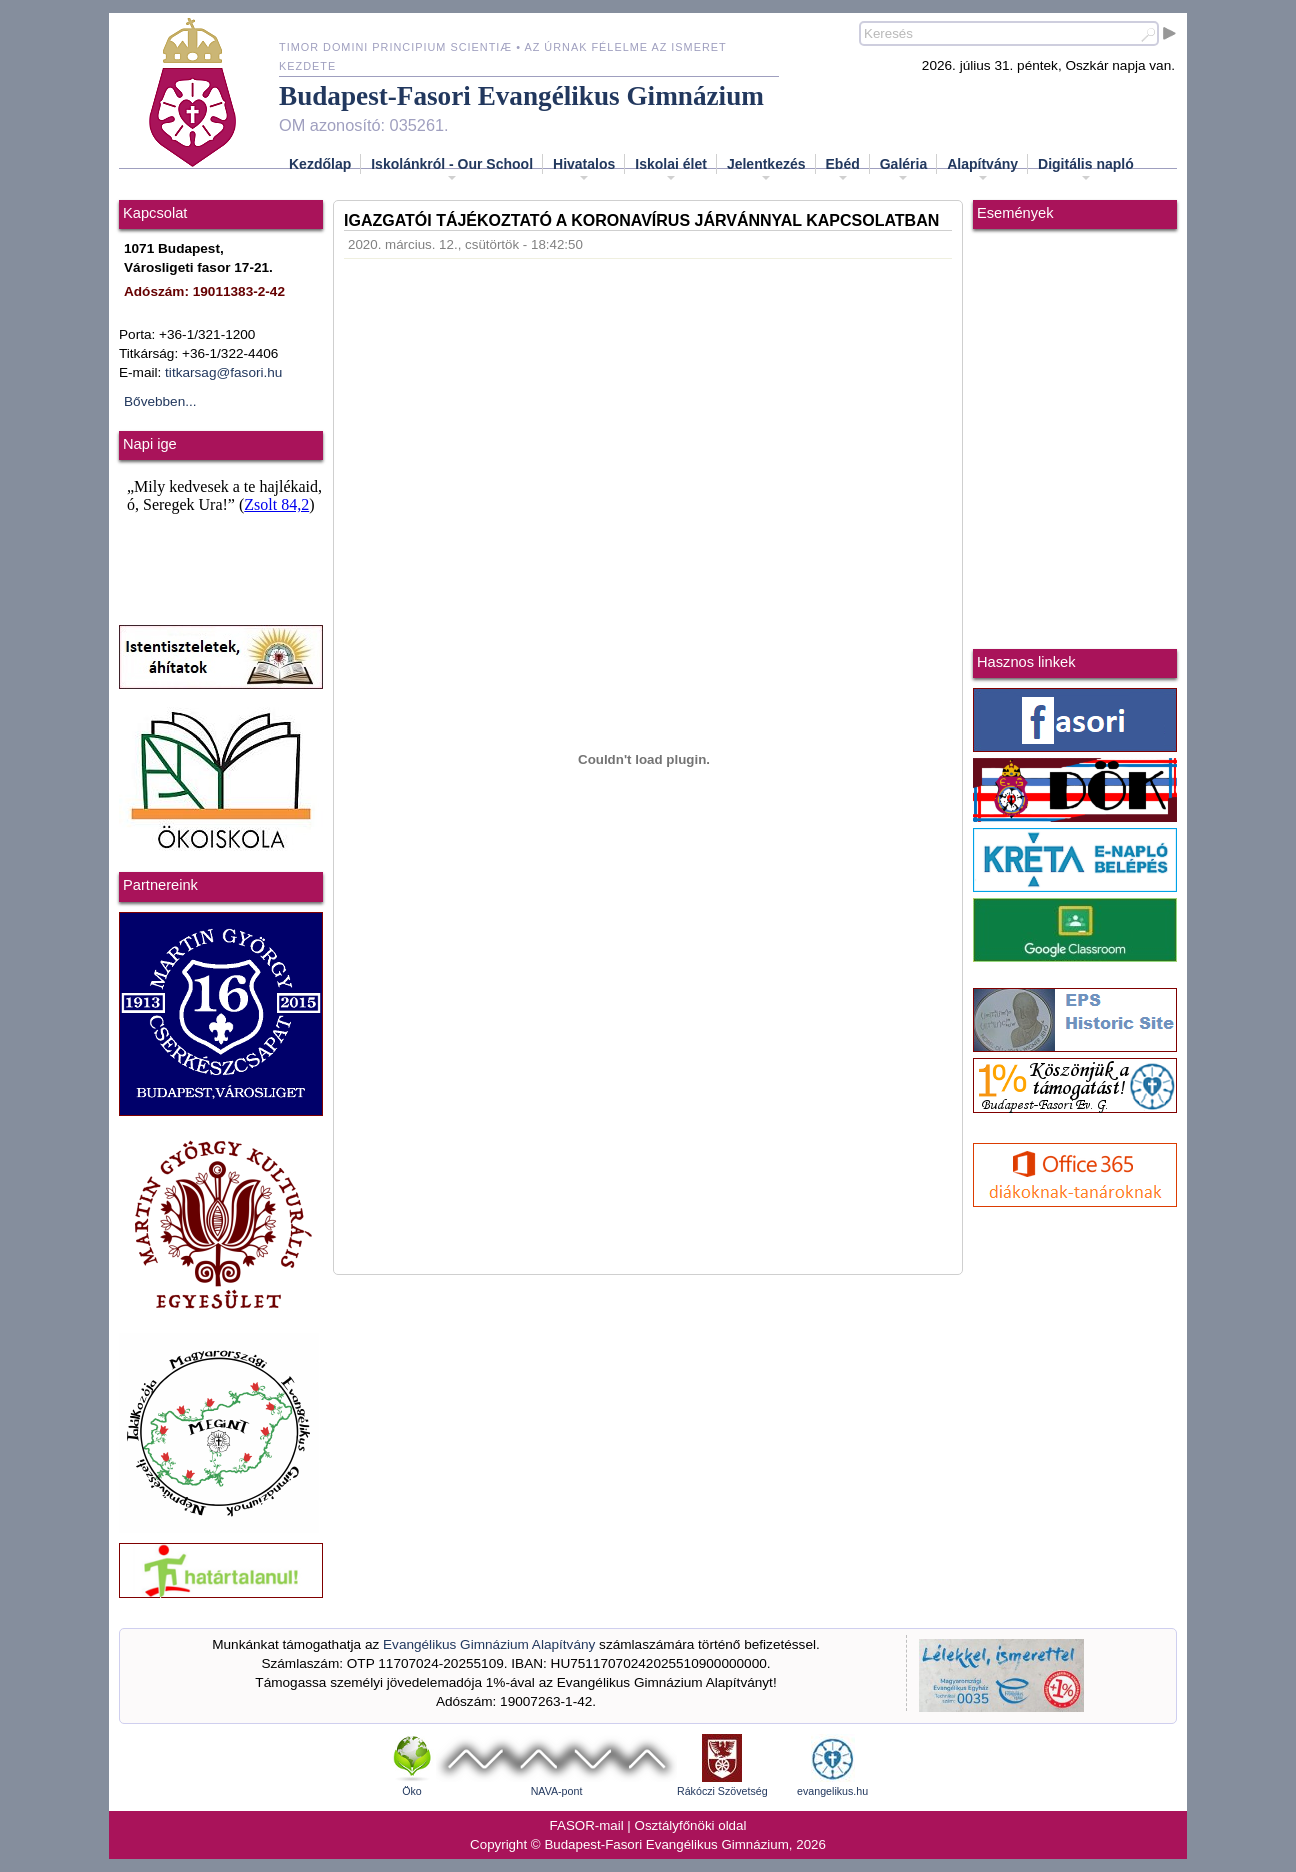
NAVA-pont (557, 1791)
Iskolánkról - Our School (452, 170)
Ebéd (843, 170)
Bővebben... (160, 401)
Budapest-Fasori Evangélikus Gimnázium (521, 96)
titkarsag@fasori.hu (223, 372)
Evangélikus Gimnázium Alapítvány (489, 1644)
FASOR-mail (587, 1825)
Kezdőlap (320, 164)
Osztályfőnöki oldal (691, 1825)
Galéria (903, 170)
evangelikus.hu (832, 1791)
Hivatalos (584, 170)
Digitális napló (1086, 170)
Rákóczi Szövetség (722, 1791)
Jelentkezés (766, 170)
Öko (412, 1791)
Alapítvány (982, 170)
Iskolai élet (671, 170)
